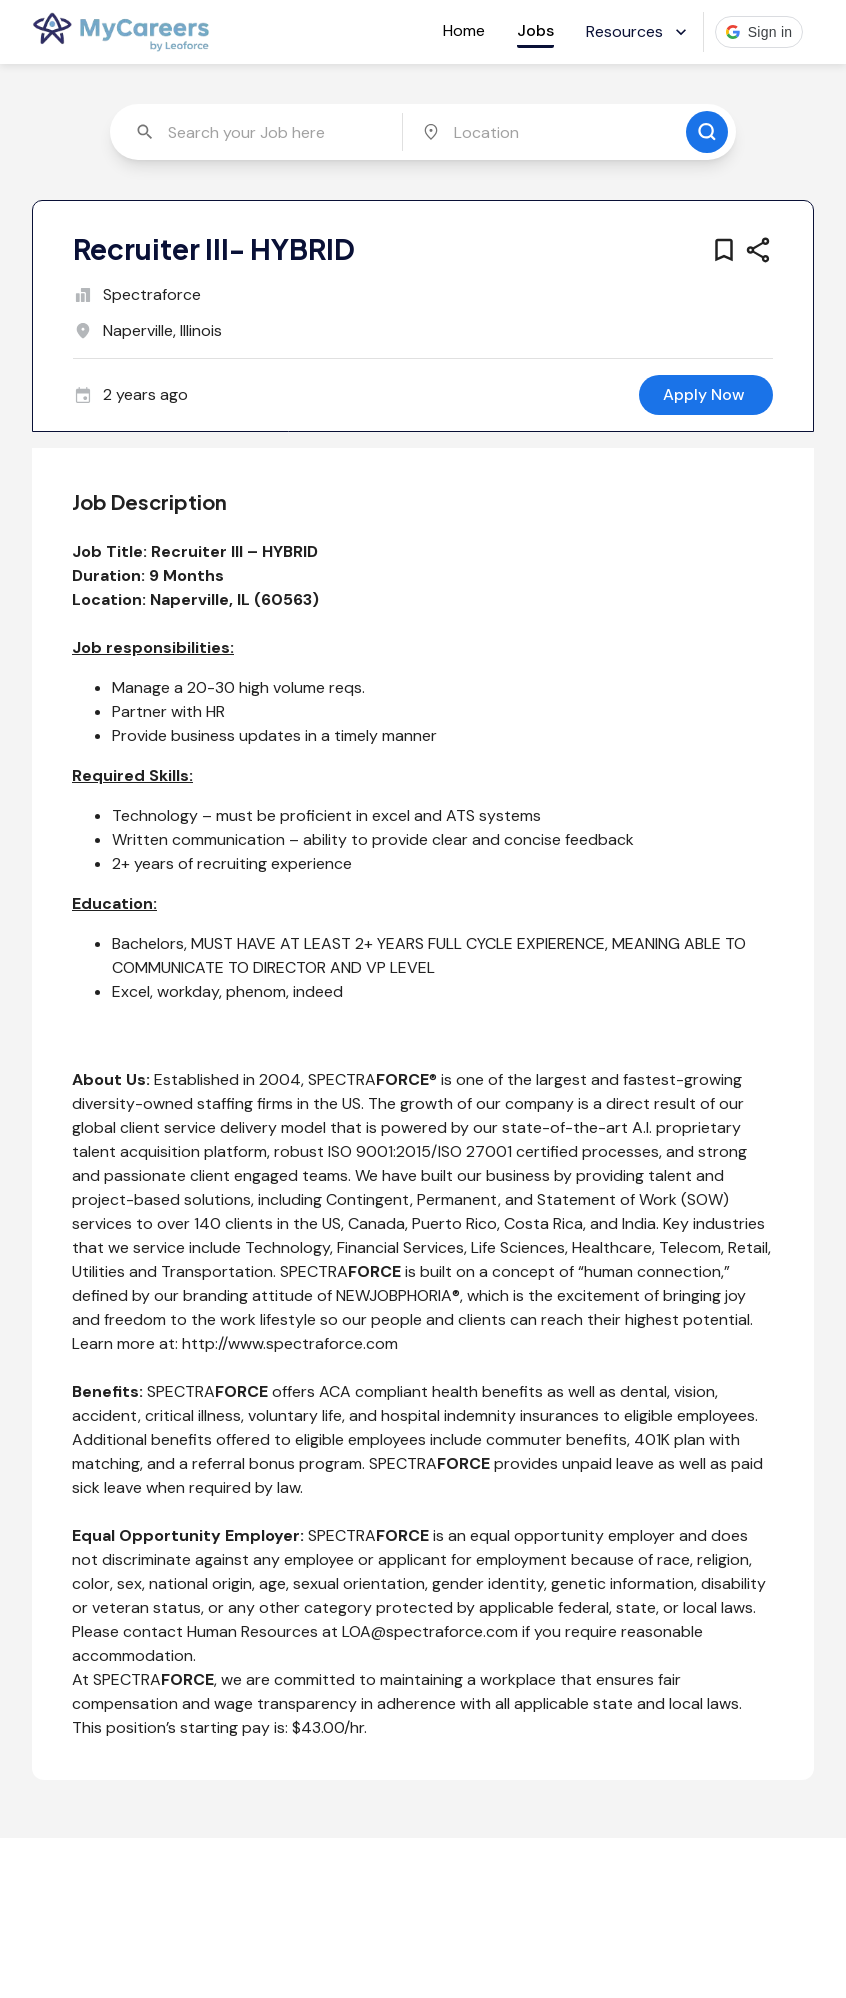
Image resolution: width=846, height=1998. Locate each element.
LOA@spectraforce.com (430, 1631)
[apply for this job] (706, 395)
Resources (638, 31)
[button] (759, 32)
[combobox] (258, 132)
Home (464, 30)
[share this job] (758, 250)
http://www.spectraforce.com (290, 1343)
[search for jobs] (707, 132)
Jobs (535, 30)
